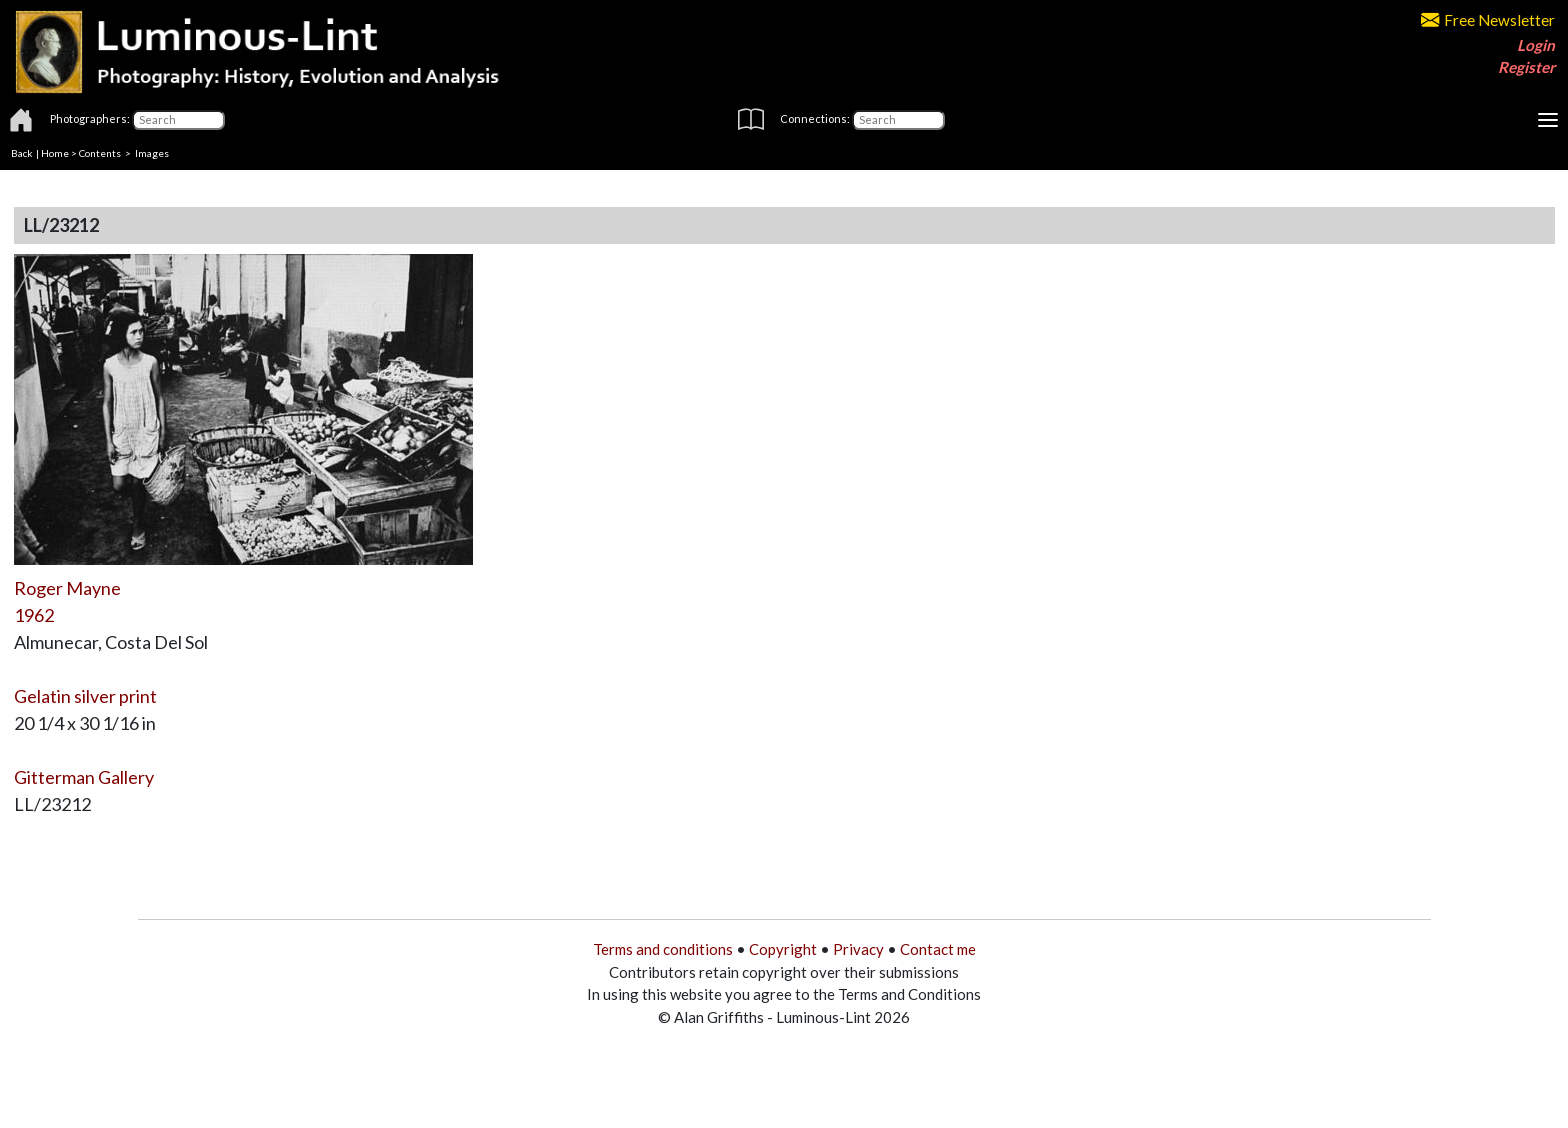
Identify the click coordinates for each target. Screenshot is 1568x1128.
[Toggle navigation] (1548, 120)
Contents (100, 153)
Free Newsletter (1488, 20)
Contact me (938, 949)
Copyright (783, 949)
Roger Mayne (67, 588)
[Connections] (898, 120)
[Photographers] (178, 120)
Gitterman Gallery (84, 777)
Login (1536, 45)
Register (1526, 67)
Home (55, 153)
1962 (34, 615)
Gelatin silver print (85, 696)
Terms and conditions (663, 949)
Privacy (858, 949)
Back (22, 153)
